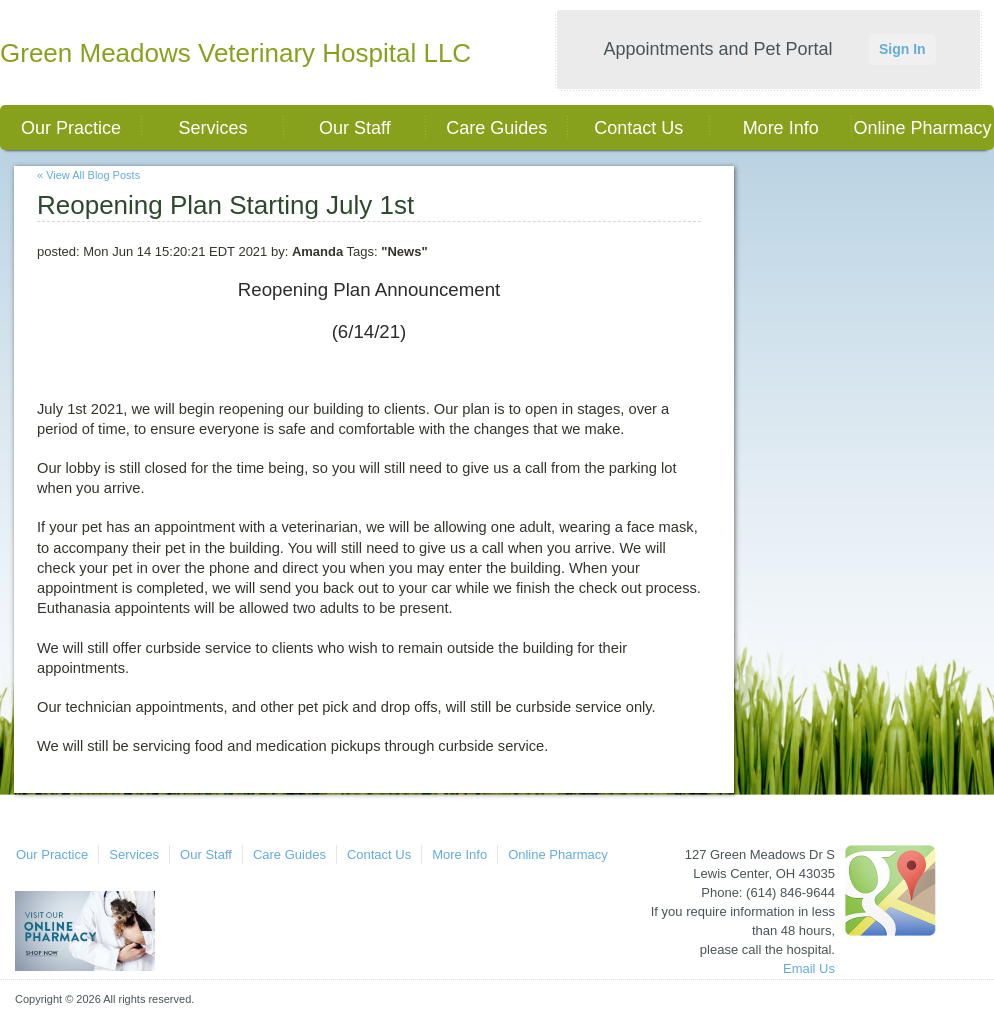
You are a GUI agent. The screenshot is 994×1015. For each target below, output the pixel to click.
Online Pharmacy (923, 128)
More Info (781, 128)
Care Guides (496, 128)
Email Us (809, 968)
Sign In (902, 49)
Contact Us (638, 128)
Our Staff (355, 128)
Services (212, 128)
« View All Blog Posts (88, 175)
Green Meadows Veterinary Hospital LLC (235, 53)
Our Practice (71, 128)
